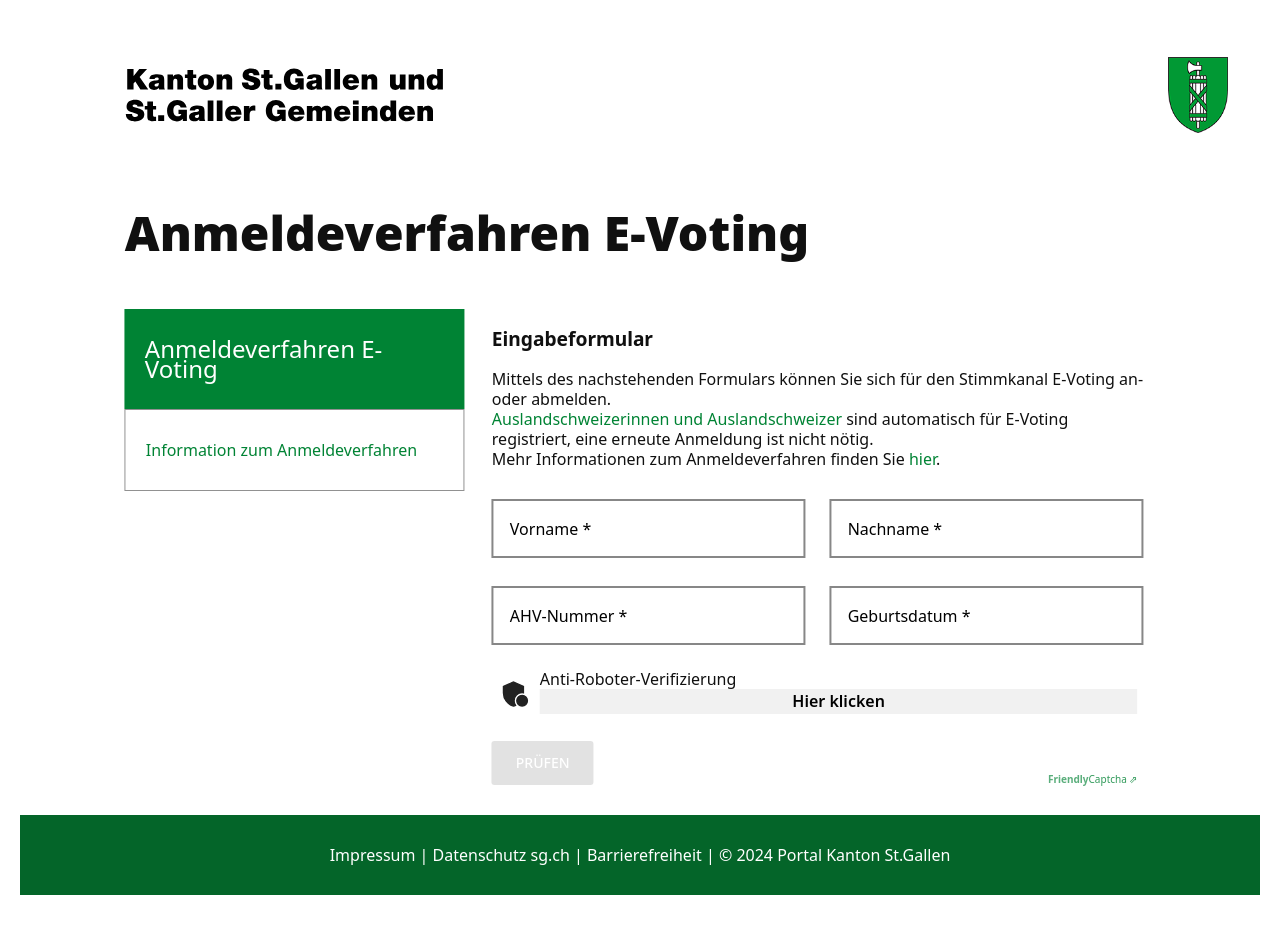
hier (922, 459)
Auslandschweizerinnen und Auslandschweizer (667, 419)
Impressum (373, 855)
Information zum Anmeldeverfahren (281, 450)
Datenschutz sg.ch (501, 855)
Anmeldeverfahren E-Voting (263, 358)
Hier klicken (838, 701)
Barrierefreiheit (644, 855)
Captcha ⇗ (1092, 779)
